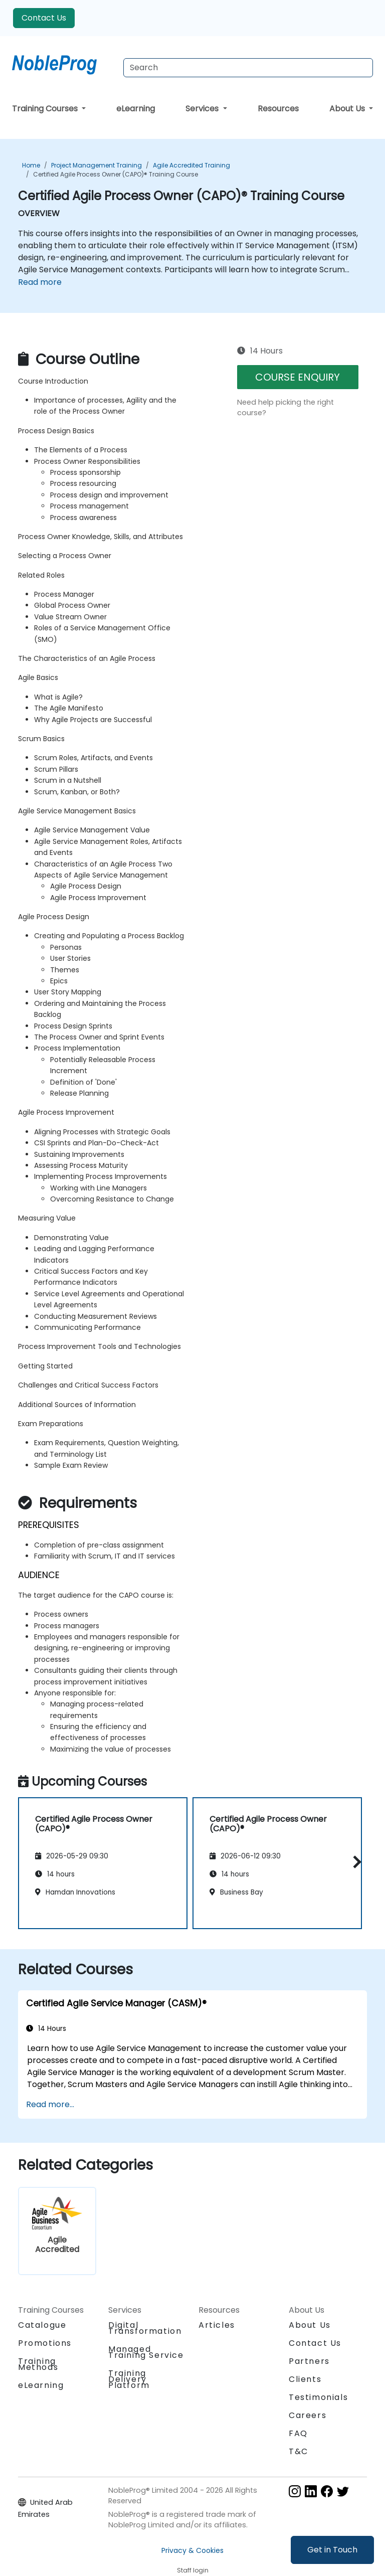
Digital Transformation (144, 2328)
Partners (309, 2361)
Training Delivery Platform (129, 2379)
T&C (298, 2451)
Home (31, 165)
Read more (40, 282)
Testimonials (318, 2397)
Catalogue (42, 2325)
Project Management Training (96, 165)
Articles (217, 2325)
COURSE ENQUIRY (297, 377)
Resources (278, 108)
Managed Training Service (146, 2352)
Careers (307, 2415)
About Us (348, 108)
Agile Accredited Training (191, 165)
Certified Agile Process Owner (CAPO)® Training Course (115, 174)
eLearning (135, 108)
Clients (305, 2379)
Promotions (45, 2343)
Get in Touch (332, 2549)
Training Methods (38, 2364)
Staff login (193, 2570)
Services (203, 108)
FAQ (298, 2433)
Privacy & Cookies (192, 2550)
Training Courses (46, 108)
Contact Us (44, 18)
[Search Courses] (248, 67)
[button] (354, 1861)
